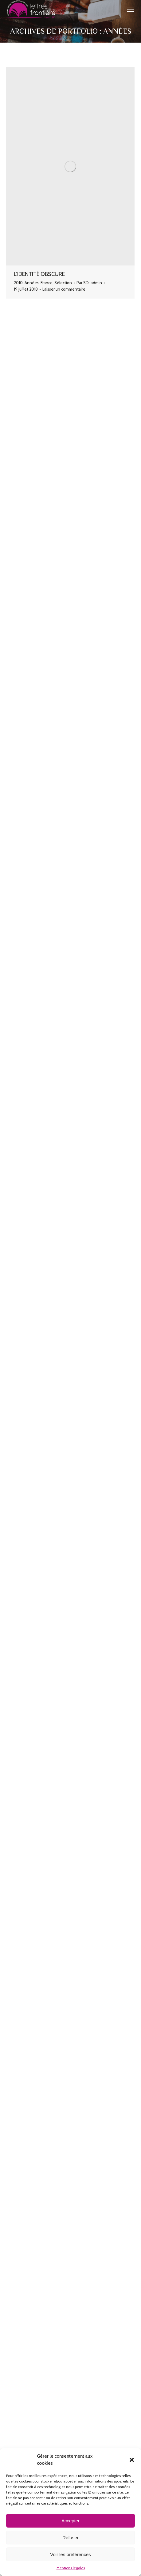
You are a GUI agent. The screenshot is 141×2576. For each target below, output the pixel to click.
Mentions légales (71, 2568)
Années (32, 282)
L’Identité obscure (39, 274)
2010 (18, 282)
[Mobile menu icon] (130, 9)
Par (89, 282)
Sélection (63, 282)
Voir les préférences (70, 2554)
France (47, 282)
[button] (132, 2460)
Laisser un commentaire (63, 289)
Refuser (70, 2537)
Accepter (70, 2520)
